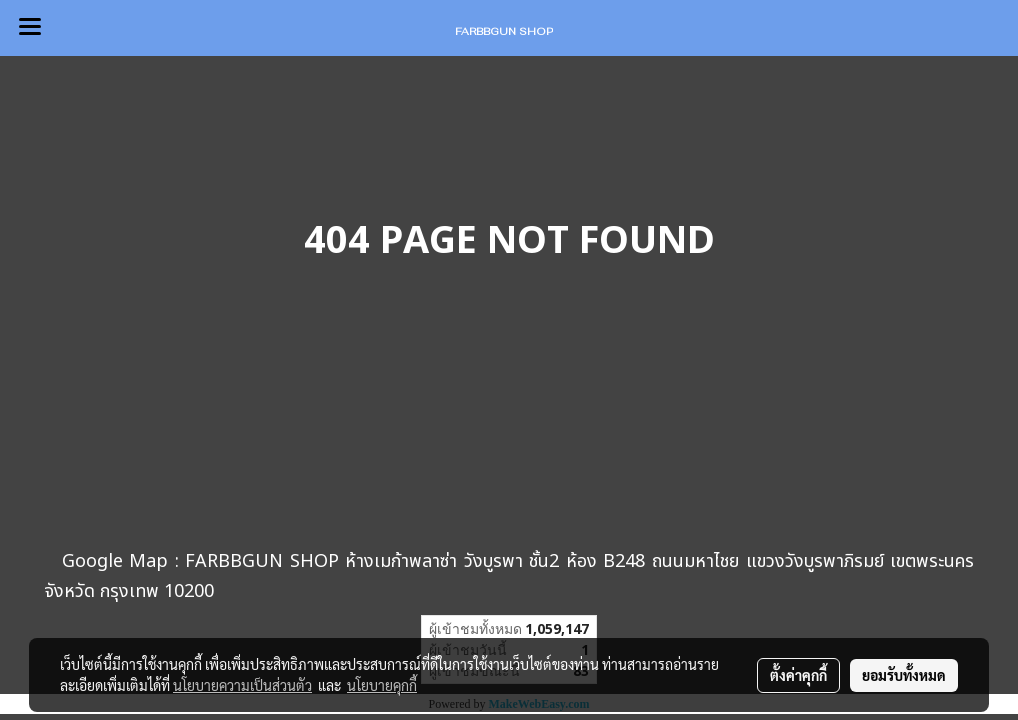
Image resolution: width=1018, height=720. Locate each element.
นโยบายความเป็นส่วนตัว (242, 685)
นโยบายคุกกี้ (382, 685)
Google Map (115, 561)
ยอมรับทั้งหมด (904, 675)
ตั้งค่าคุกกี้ (798, 675)
